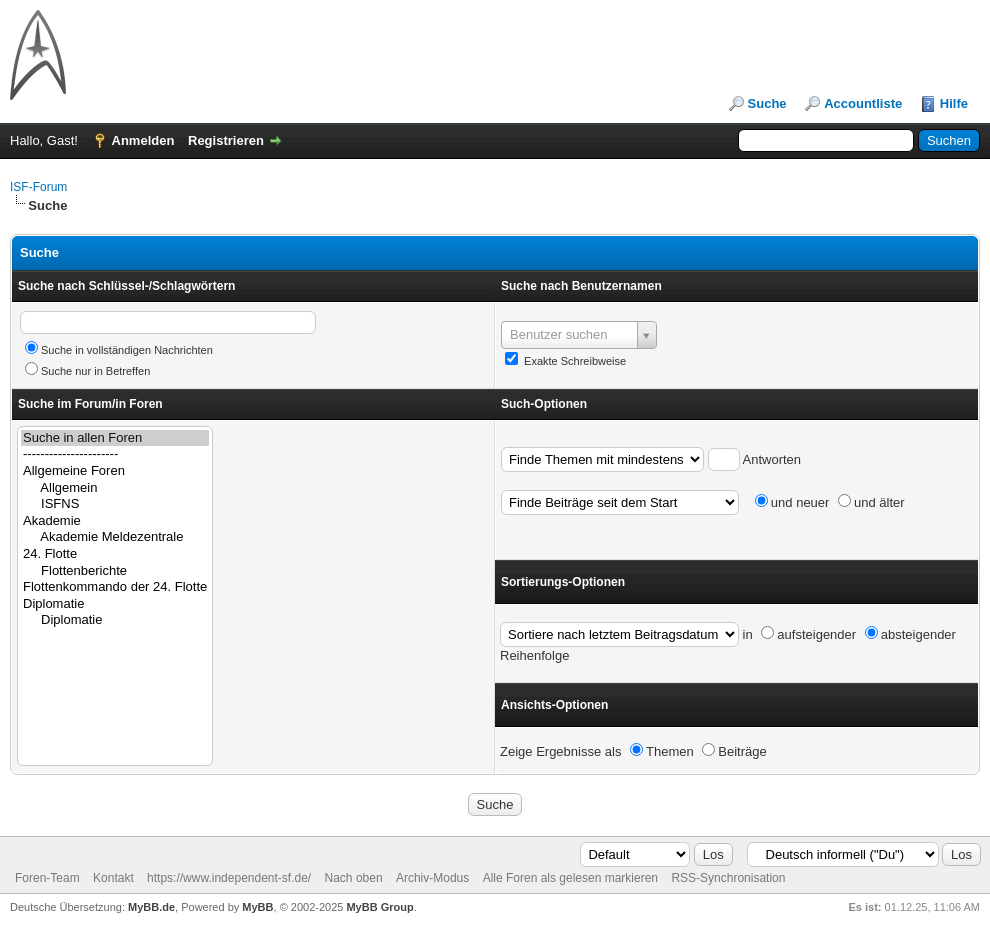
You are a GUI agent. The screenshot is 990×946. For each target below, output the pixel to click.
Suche (767, 103)
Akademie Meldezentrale (115, 537)
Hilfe (954, 103)
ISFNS (115, 504)
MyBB (257, 907)
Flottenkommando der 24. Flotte (115, 587)
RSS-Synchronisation (728, 878)
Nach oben (354, 878)
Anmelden (143, 140)
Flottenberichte (115, 571)
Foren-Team (47, 878)
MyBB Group (379, 907)
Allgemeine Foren (115, 471)
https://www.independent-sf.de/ (229, 878)
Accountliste (863, 103)
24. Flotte (115, 554)
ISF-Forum (38, 187)
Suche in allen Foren (115, 438)
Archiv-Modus (432, 878)
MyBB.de (151, 907)
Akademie (115, 521)
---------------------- (115, 454)
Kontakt (113, 878)
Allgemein (115, 488)
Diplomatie (115, 604)
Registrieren (226, 140)
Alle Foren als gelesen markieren (570, 878)
